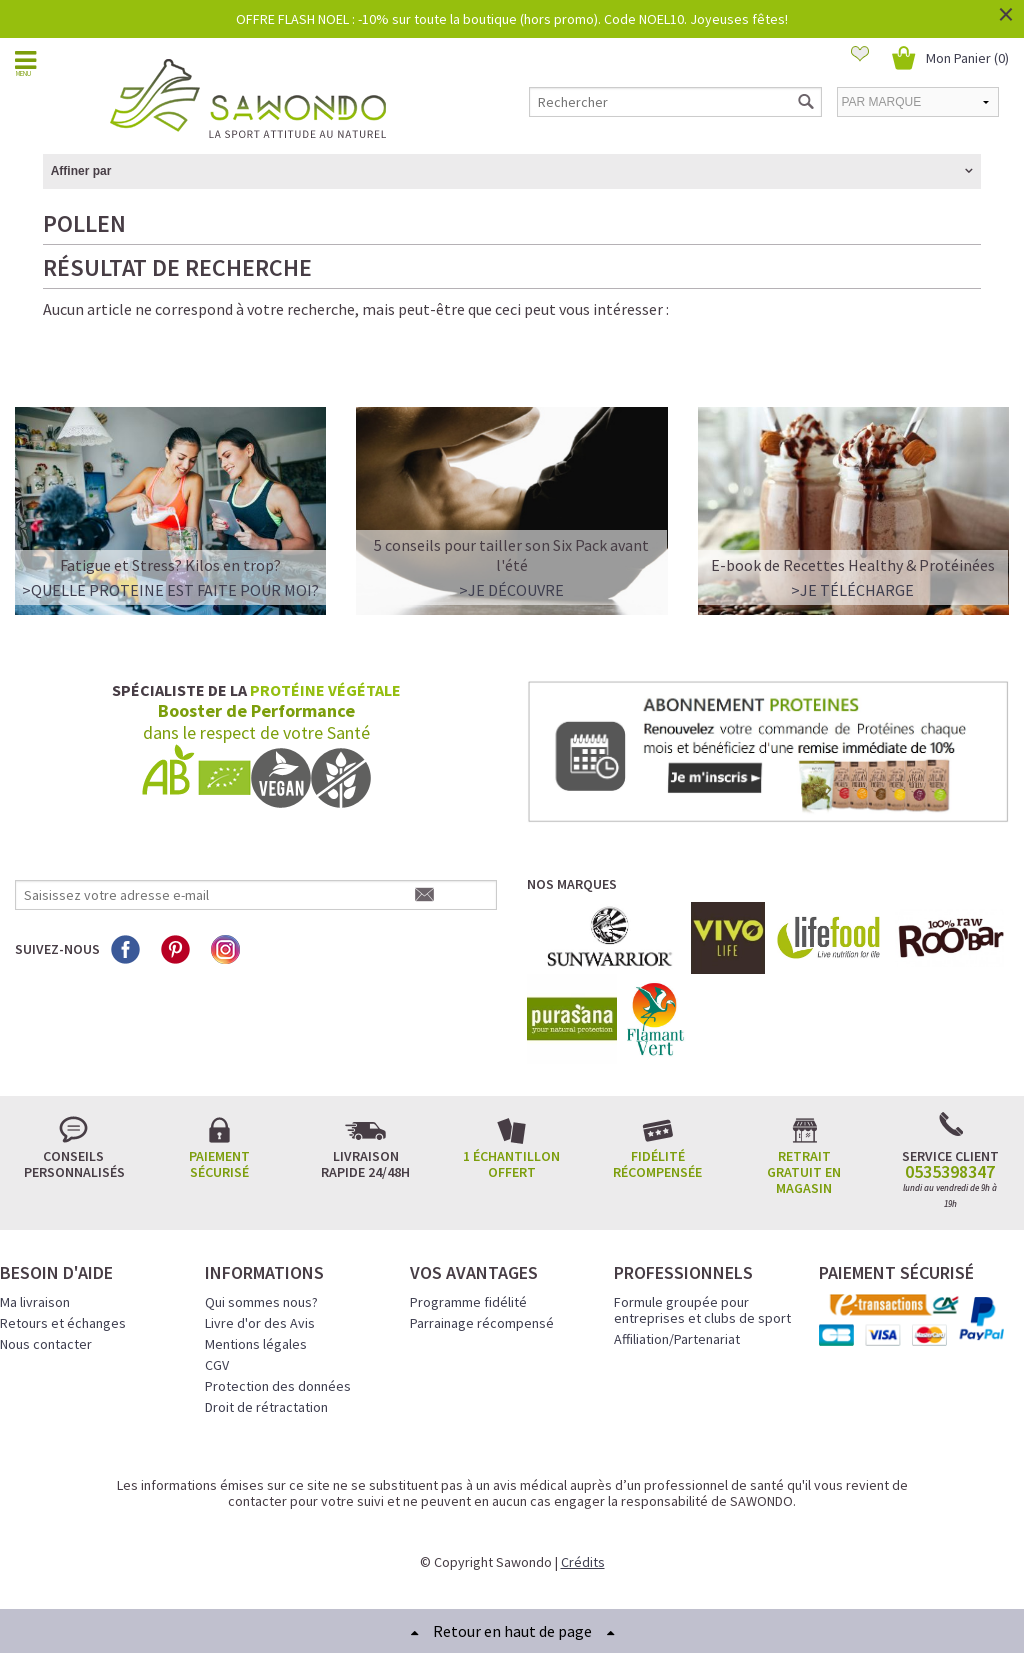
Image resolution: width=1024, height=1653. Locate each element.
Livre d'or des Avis (260, 1323)
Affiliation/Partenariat (677, 1339)
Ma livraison (35, 1302)
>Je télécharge (852, 590)
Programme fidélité (468, 1302)
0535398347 (950, 1172)
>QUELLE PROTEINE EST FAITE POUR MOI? (170, 590)
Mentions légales (256, 1344)
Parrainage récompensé (482, 1323)
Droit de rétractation (266, 1407)
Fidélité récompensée (657, 1164)
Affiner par (81, 171)
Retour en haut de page (512, 1631)
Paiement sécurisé (219, 1164)
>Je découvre (511, 590)
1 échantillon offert (511, 1164)
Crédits (583, 1562)
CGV (217, 1365)
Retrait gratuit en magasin (804, 1172)
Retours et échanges (63, 1323)
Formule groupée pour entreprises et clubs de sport (702, 1310)
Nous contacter (46, 1344)
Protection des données (278, 1386)
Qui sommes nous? (261, 1302)
